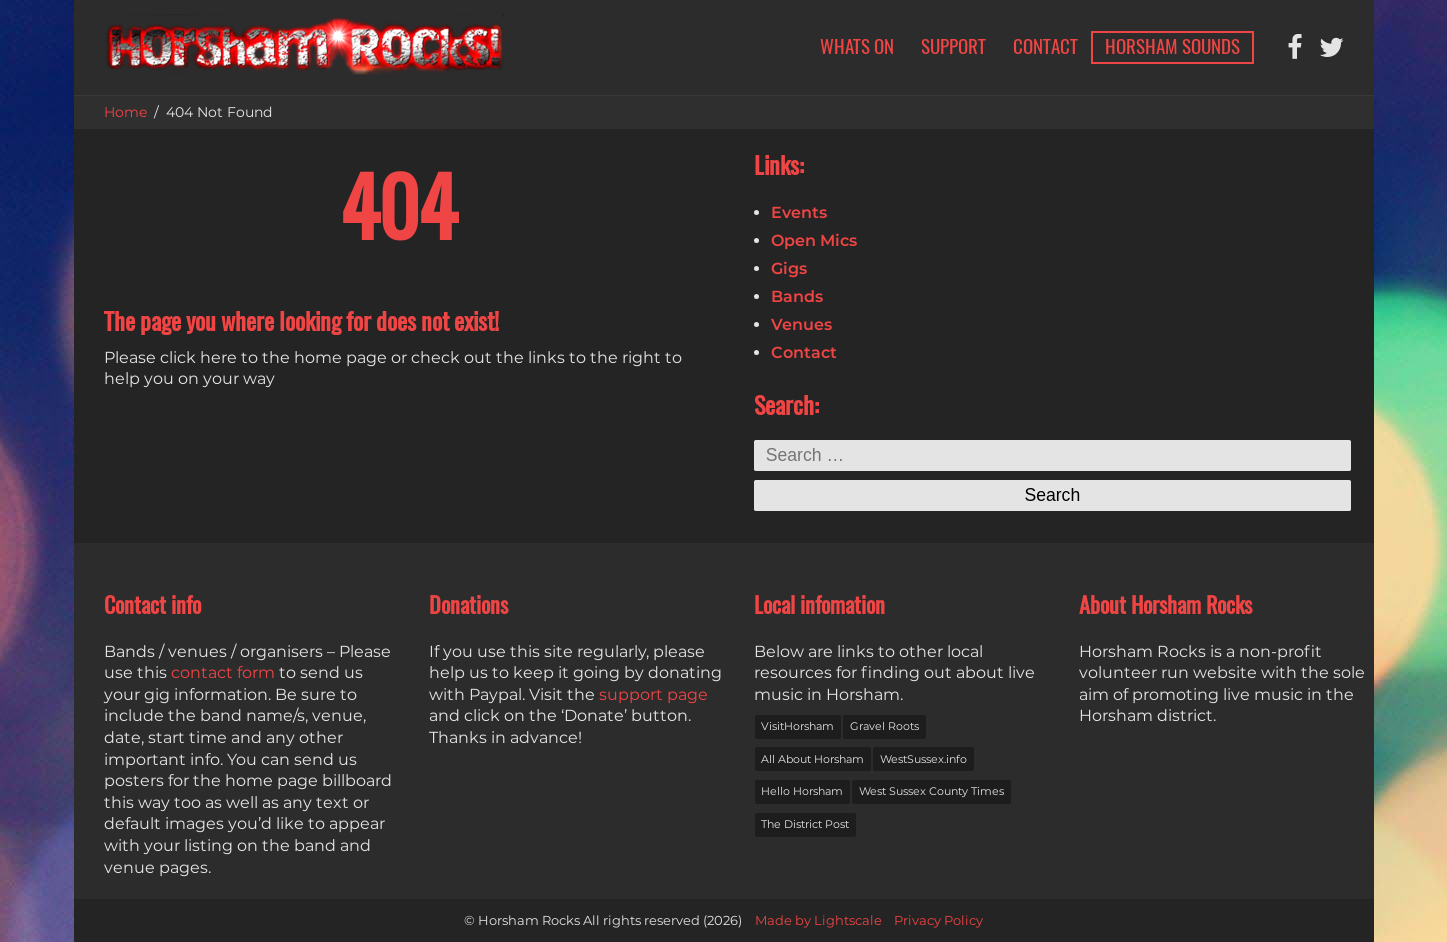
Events (799, 212)
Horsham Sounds (1172, 46)
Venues (801, 324)
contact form (223, 672)
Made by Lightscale (818, 920)
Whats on (857, 46)
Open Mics (814, 240)
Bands (797, 296)
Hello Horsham (802, 791)
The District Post (805, 824)
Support (953, 46)
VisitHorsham (797, 726)
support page (653, 694)
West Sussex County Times (931, 791)
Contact (1045, 46)
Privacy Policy (938, 920)
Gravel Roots (884, 726)
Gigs (789, 268)
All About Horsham (812, 759)
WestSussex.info (923, 759)
